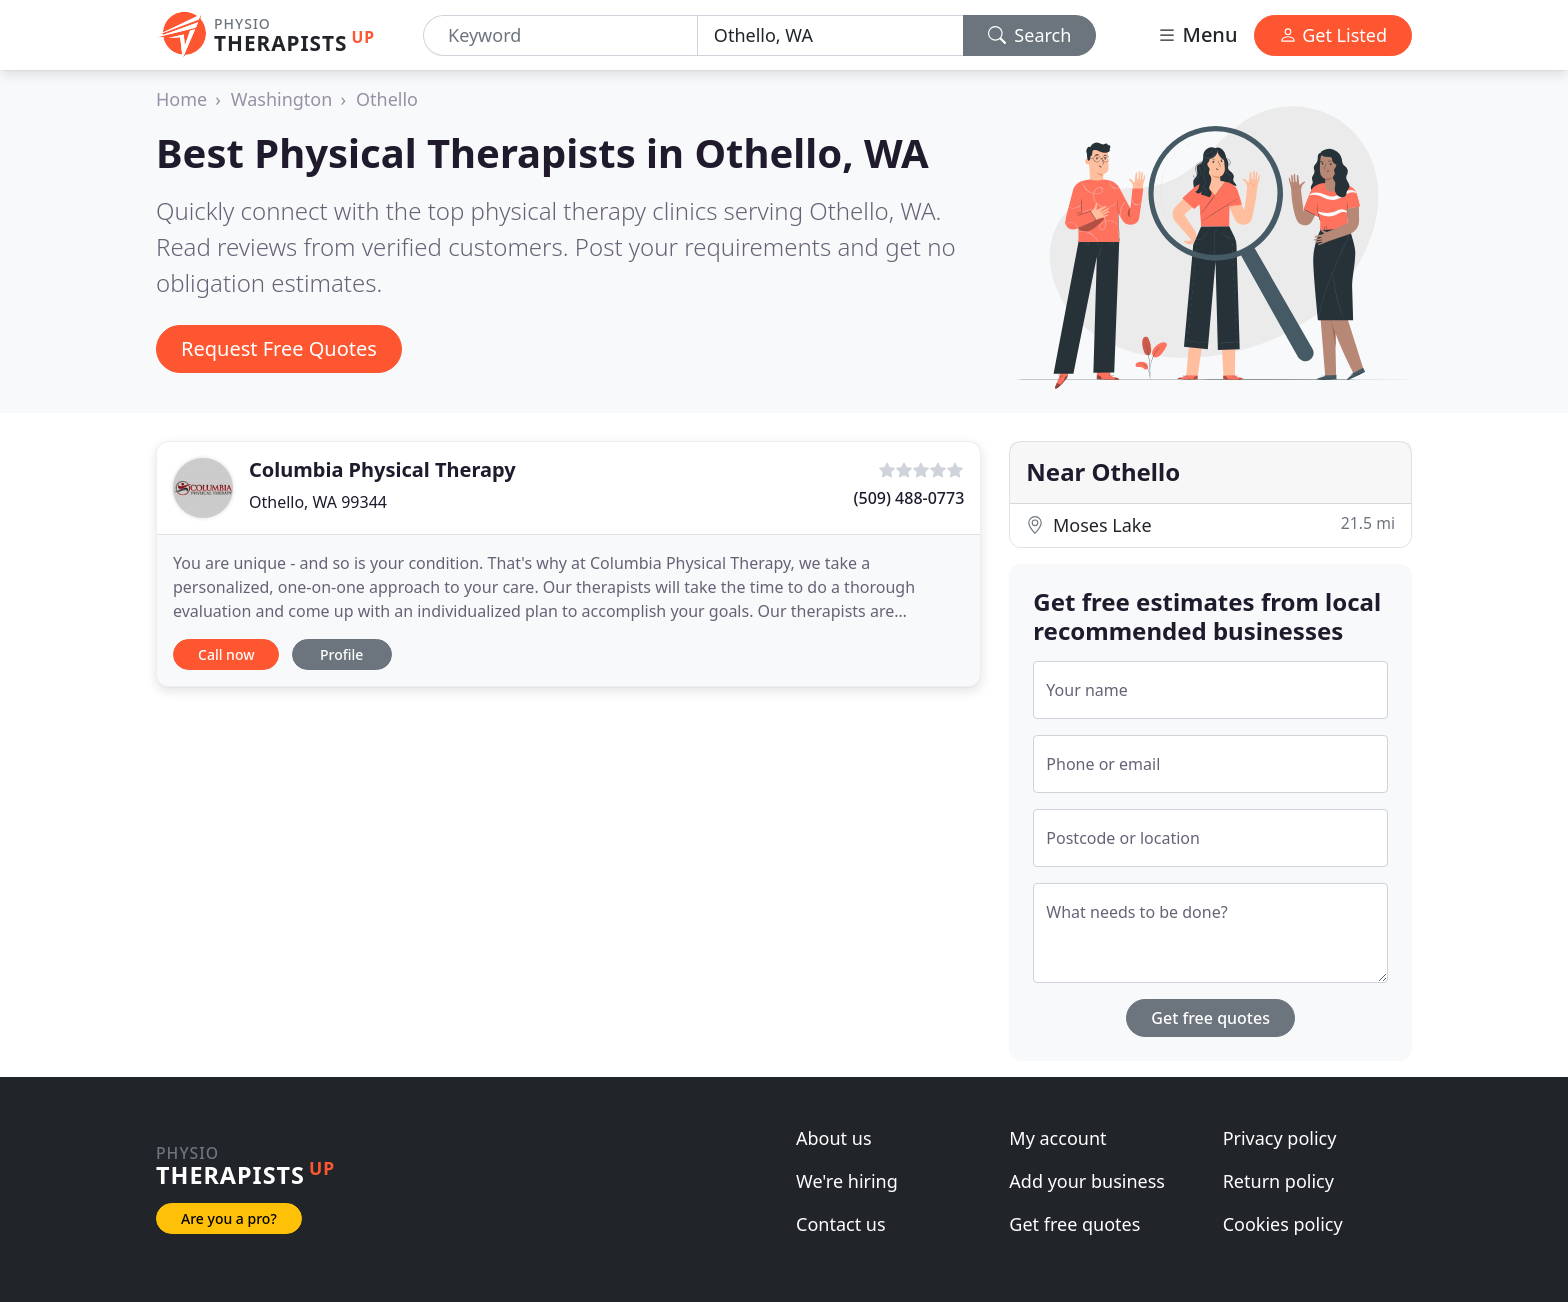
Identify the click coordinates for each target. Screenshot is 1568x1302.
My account (1057, 1138)
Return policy (1278, 1181)
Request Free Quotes (279, 348)
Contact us (841, 1224)
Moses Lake (1210, 524)
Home (181, 99)
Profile (341, 654)
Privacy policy (1280, 1138)
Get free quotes (1210, 1018)
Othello (387, 99)
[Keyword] (560, 35)
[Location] (830, 35)
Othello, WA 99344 (318, 502)
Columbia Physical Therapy (382, 469)
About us (834, 1138)
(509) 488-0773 (909, 498)
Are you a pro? (229, 1218)
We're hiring (847, 1181)
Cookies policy (1283, 1224)
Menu (1197, 34)
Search (1030, 35)
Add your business (1087, 1181)
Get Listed (1333, 35)
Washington (282, 99)
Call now (226, 654)
